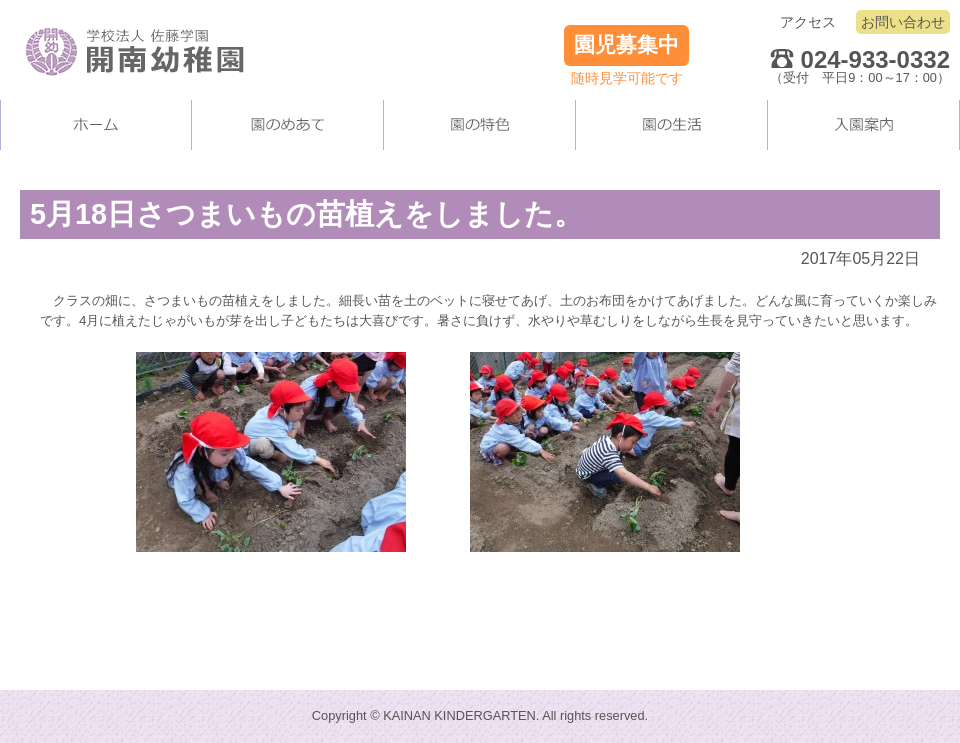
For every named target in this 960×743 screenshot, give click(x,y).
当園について (288, 125)
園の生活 (672, 125)
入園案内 (864, 125)
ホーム (96, 125)
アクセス (808, 22)
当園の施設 (480, 125)
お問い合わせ (903, 22)
